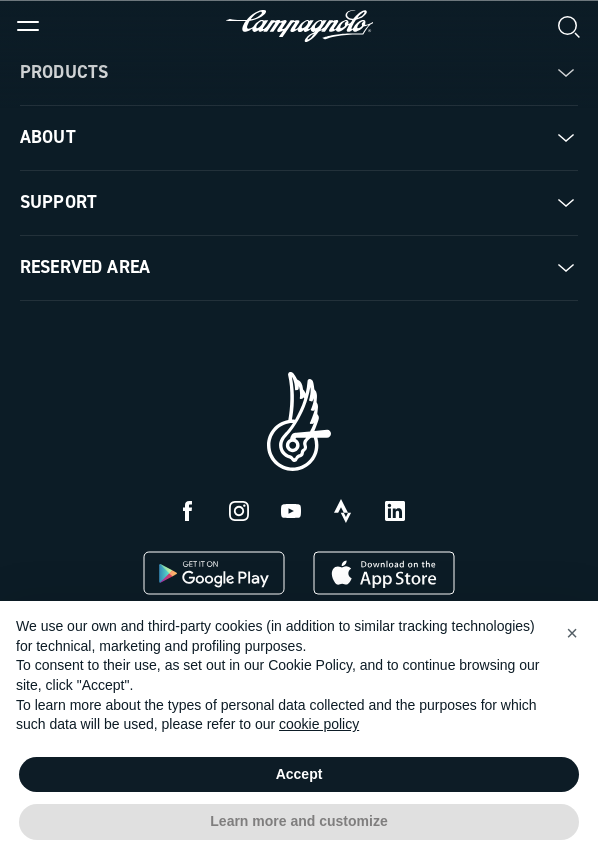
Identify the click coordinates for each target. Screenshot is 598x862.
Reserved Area (85, 267)
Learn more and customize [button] (298, 821)
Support (58, 202)
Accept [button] (299, 774)
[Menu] (28, 26)
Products (64, 72)
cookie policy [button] (319, 724)
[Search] (570, 26)
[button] (572, 633)
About (48, 137)
